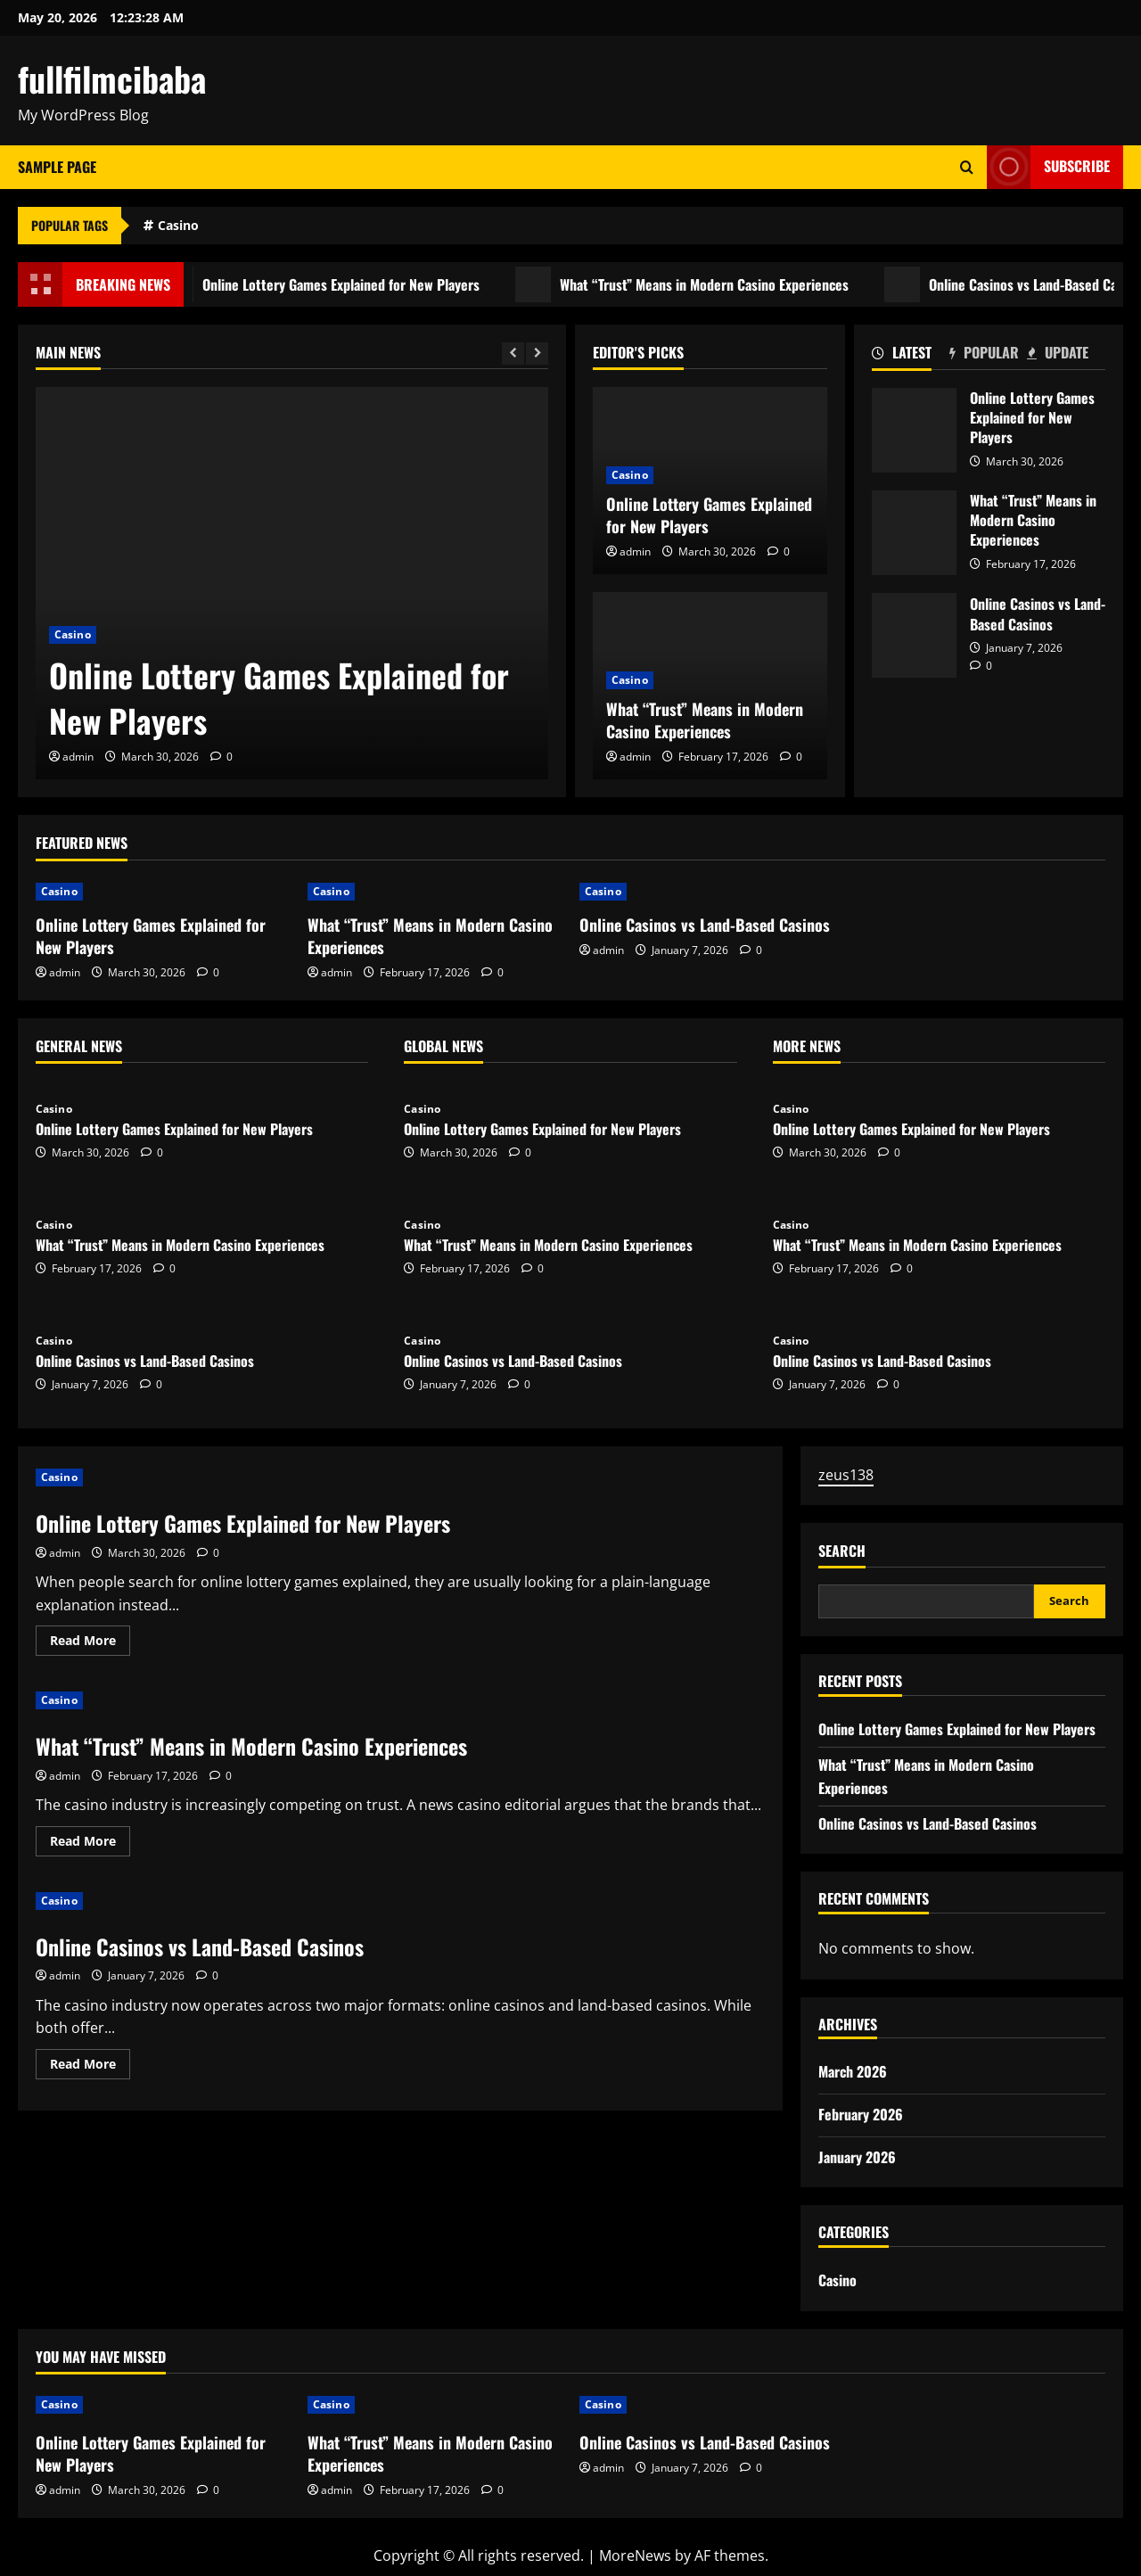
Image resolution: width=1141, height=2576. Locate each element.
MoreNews (635, 2555)
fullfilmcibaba (112, 78)
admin (78, 756)
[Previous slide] (513, 353)
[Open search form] (966, 167)
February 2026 (860, 2114)
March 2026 (852, 2071)
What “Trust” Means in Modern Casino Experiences (712, 284)
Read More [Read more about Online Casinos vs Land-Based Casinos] (90, 2066)
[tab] (910, 355)
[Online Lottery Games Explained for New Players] (292, 583)
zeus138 (846, 1475)
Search (842, 1551)
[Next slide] (537, 353)
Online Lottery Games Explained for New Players (349, 284)
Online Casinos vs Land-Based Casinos (914, 635)
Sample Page (57, 166)
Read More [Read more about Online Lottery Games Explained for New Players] (90, 1643)
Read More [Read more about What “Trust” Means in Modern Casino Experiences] (90, 1843)
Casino (178, 225)
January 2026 (857, 2157)
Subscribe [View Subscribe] (1048, 167)
